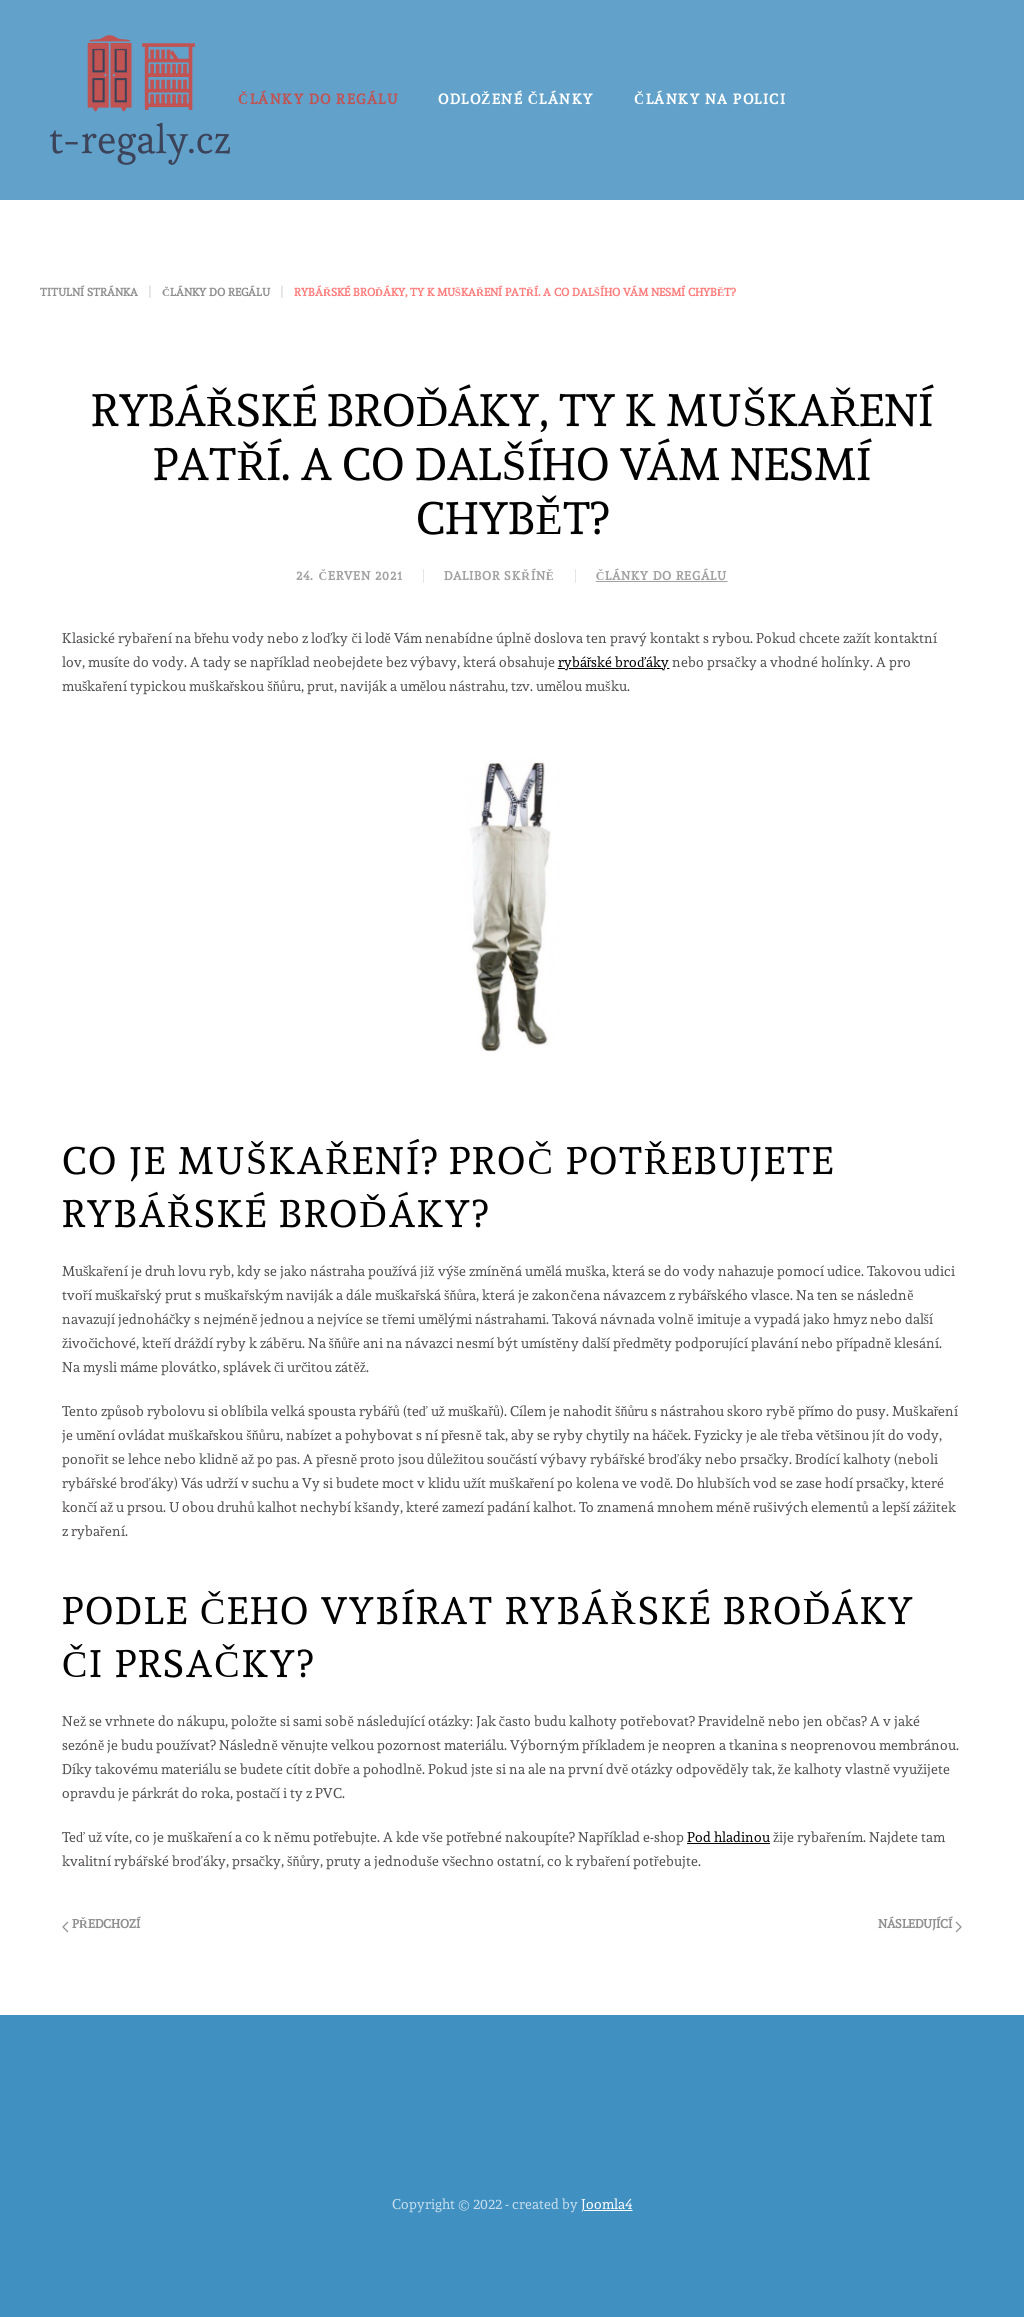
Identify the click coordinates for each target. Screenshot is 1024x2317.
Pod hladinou (728, 1837)
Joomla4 (607, 2204)
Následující (920, 1925)
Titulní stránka (89, 292)
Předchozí (101, 1925)
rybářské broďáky (614, 662)
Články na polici (710, 99)
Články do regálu (318, 99)
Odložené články (516, 99)
